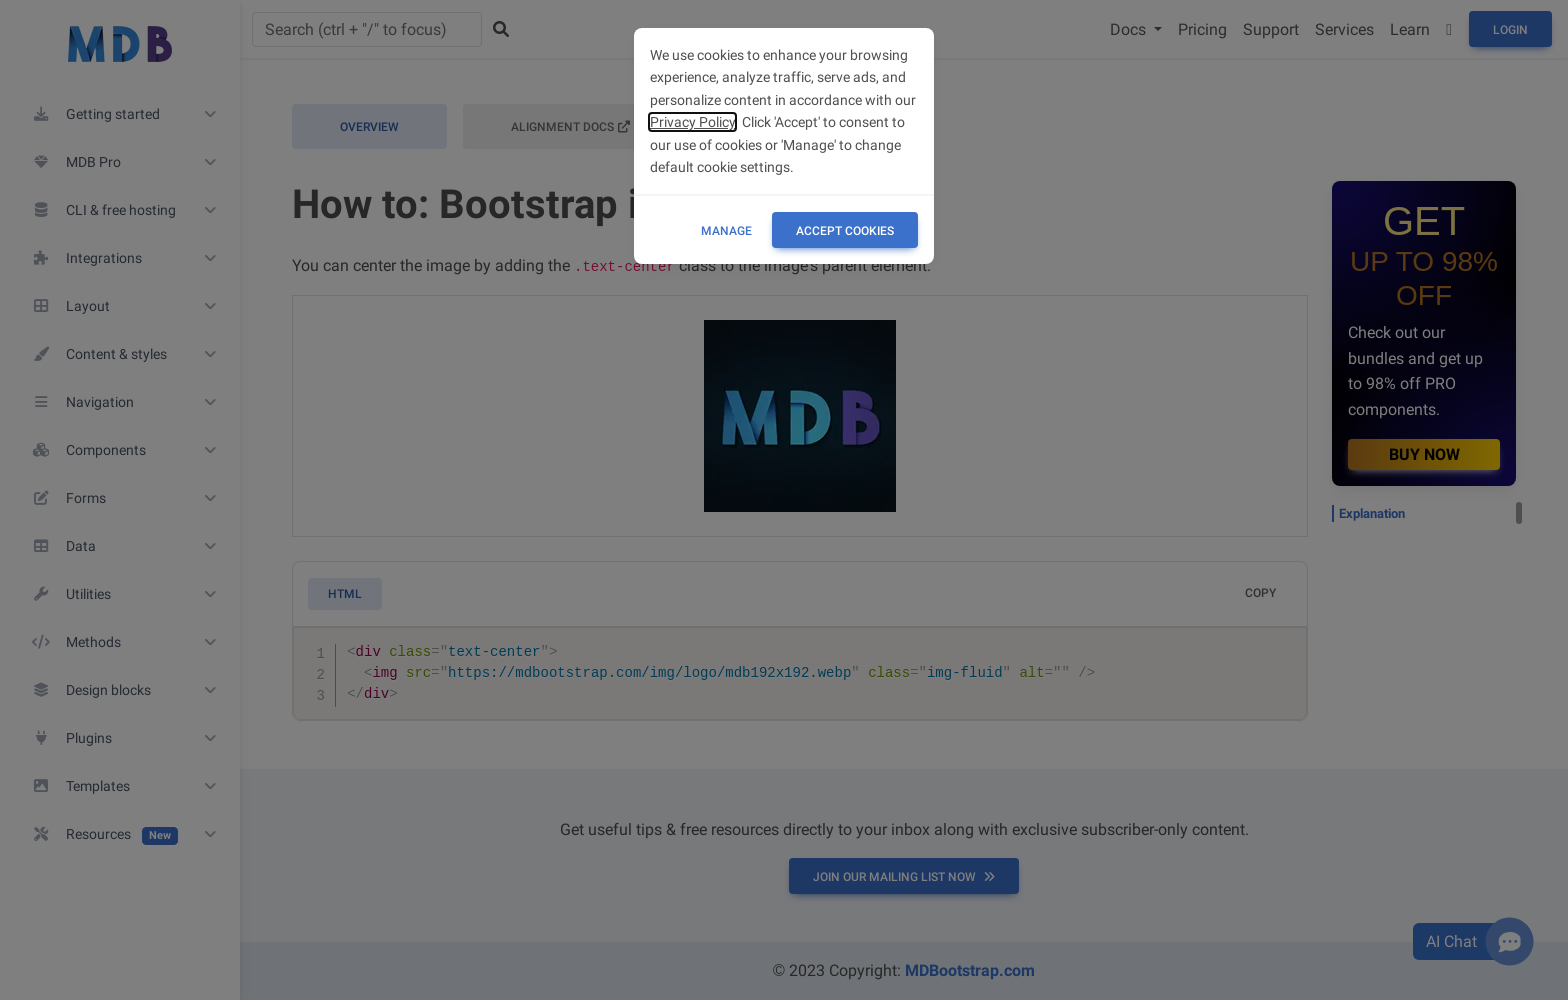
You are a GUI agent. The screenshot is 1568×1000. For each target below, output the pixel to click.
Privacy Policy (692, 122)
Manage (726, 231)
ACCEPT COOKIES (845, 231)
